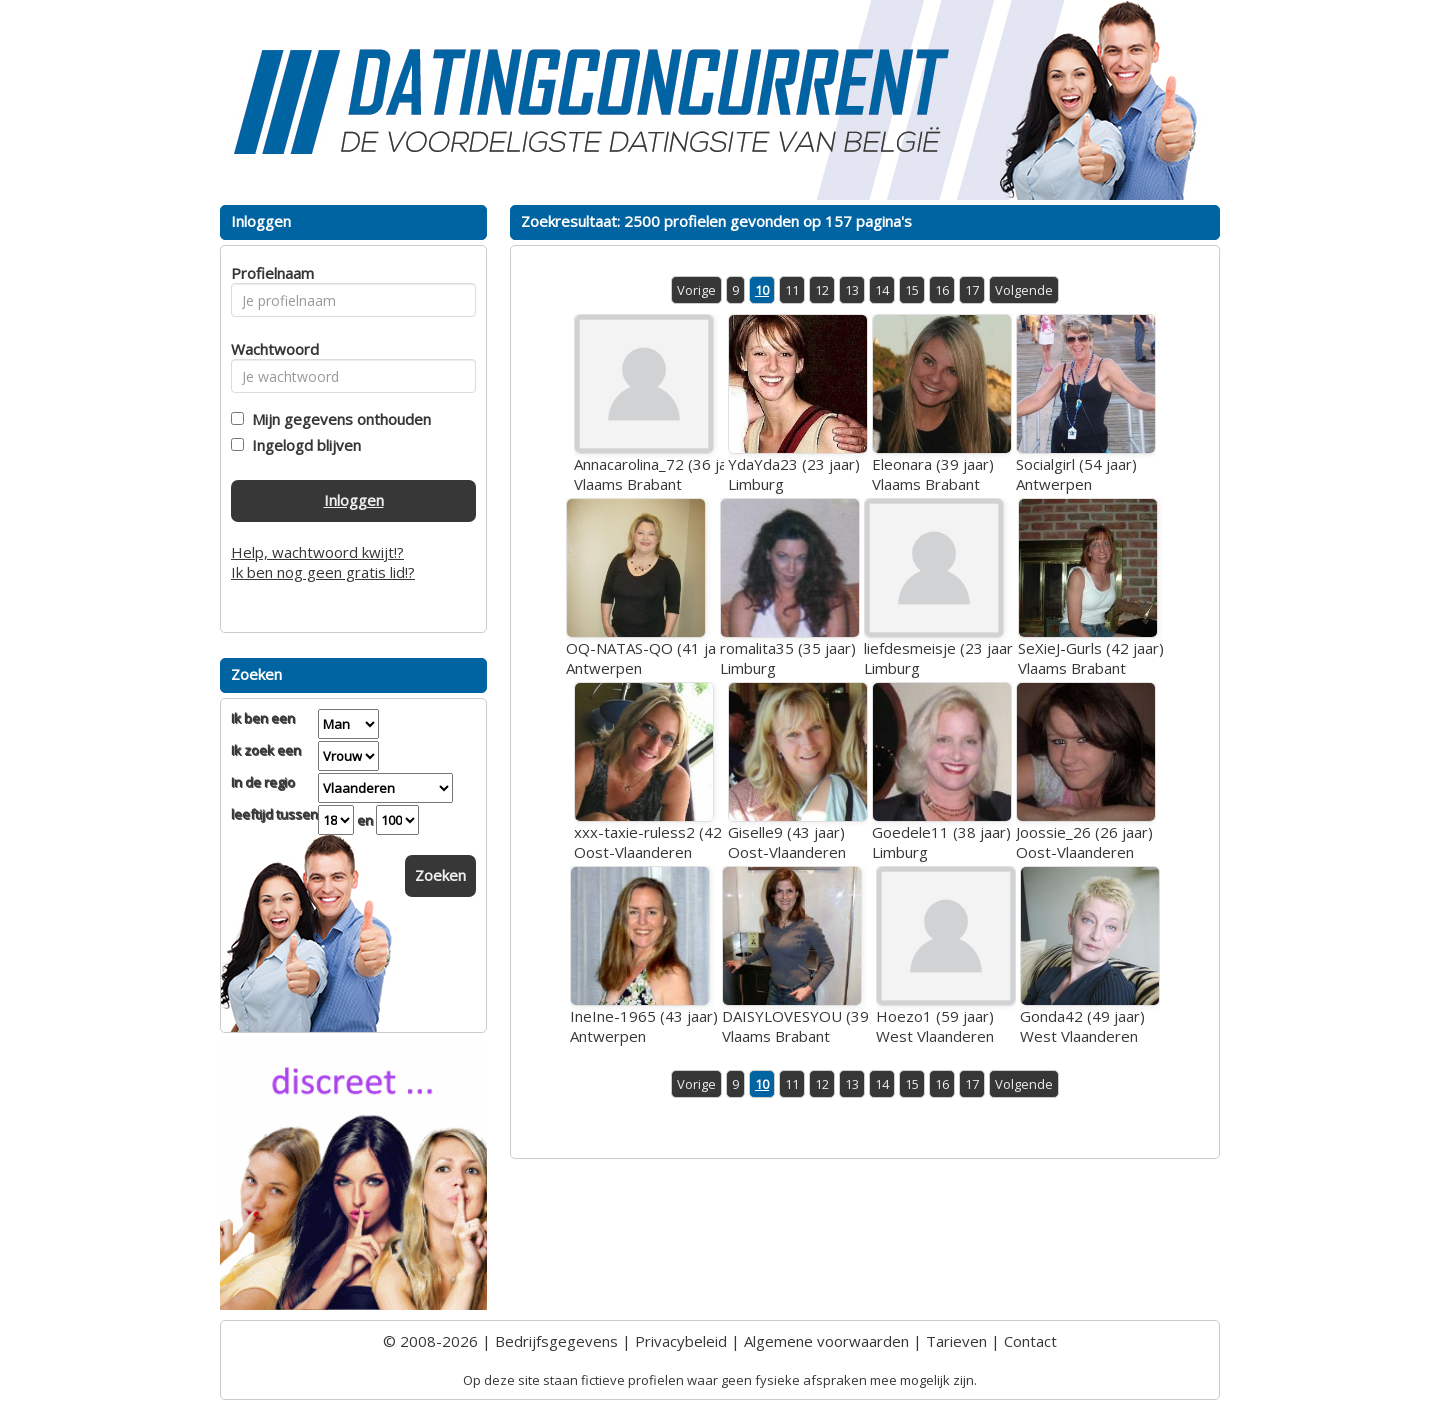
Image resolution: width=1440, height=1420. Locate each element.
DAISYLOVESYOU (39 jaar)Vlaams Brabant (813, 1026)
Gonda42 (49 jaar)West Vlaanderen (1082, 1026)
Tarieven (956, 1341)
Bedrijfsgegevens (556, 1341)
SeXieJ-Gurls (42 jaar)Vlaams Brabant (1091, 658)
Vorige (696, 290)
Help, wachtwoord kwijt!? (317, 552)
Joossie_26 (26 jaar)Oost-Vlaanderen (1084, 842)
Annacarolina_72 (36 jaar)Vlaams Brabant (660, 474)
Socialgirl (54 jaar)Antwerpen (1076, 474)
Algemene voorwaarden (826, 1341)
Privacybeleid (681, 1341)
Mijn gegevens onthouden (337, 419)
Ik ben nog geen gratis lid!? (323, 572)
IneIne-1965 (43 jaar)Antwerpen (644, 1026)
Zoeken (440, 875)
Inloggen (354, 500)
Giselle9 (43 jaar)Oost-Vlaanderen (787, 842)
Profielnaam (269, 273)
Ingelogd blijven (302, 445)
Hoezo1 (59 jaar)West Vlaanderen (935, 1026)
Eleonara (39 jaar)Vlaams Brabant (933, 474)
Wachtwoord (269, 349)
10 (762, 290)
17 (972, 290)
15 (912, 290)
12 (822, 290)
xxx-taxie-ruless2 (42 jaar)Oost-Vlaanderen (665, 842)
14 (882, 290)
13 (852, 290)
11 (792, 290)
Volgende (1024, 290)
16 (942, 290)
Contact (1030, 1341)
